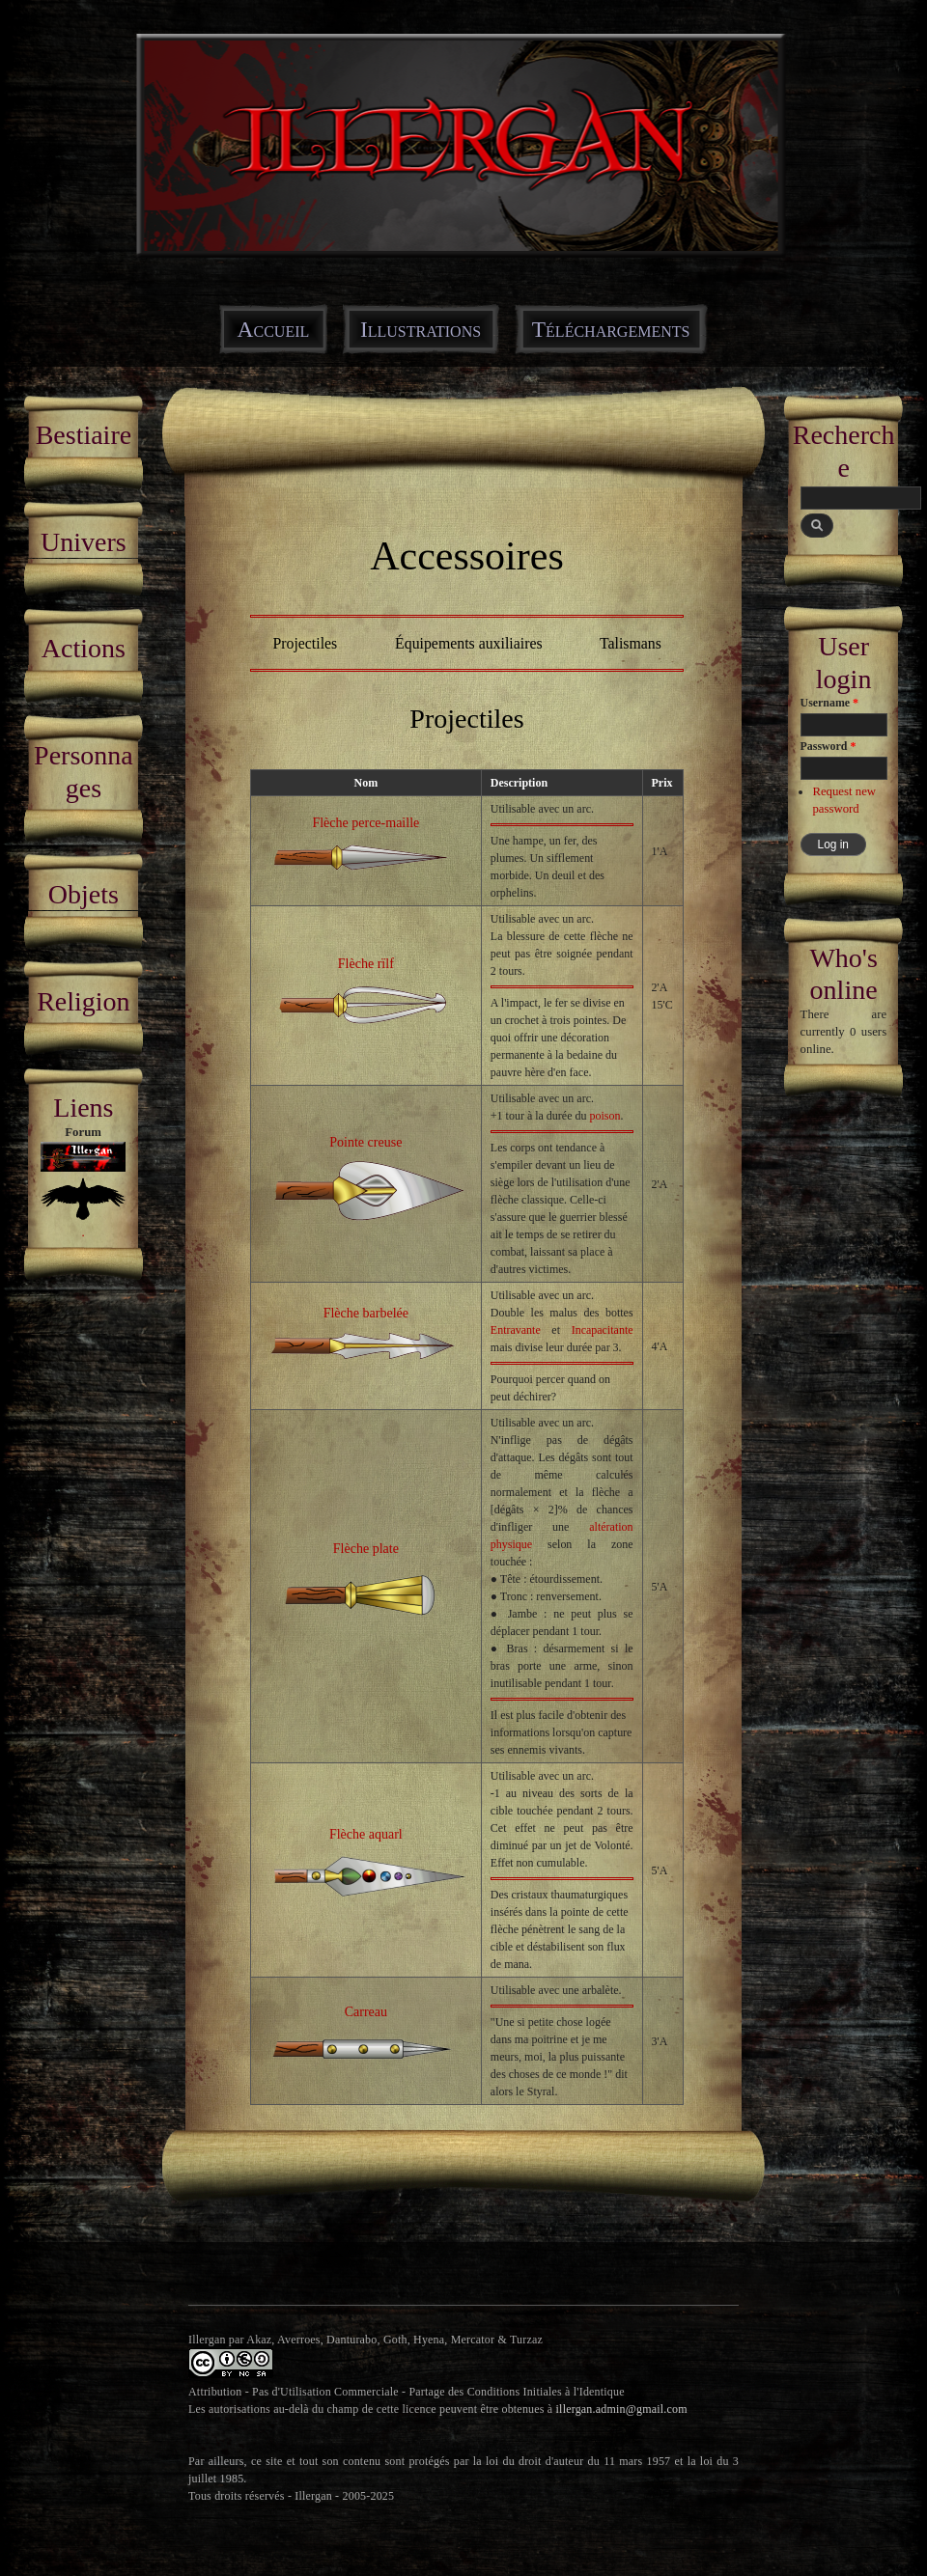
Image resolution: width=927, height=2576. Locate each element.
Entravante (516, 1330)
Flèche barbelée (365, 1312)
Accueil (274, 329)
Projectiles (304, 643)
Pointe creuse (365, 1142)
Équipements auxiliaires (469, 643)
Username (829, 702)
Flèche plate (366, 1548)
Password (829, 746)
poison (604, 1115)
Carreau (366, 2011)
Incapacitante (602, 1330)
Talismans (630, 643)
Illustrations (420, 329)
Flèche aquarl (366, 1834)
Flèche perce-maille (365, 822)
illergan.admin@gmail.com (622, 2409)
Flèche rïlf (366, 963)
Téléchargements (611, 329)
